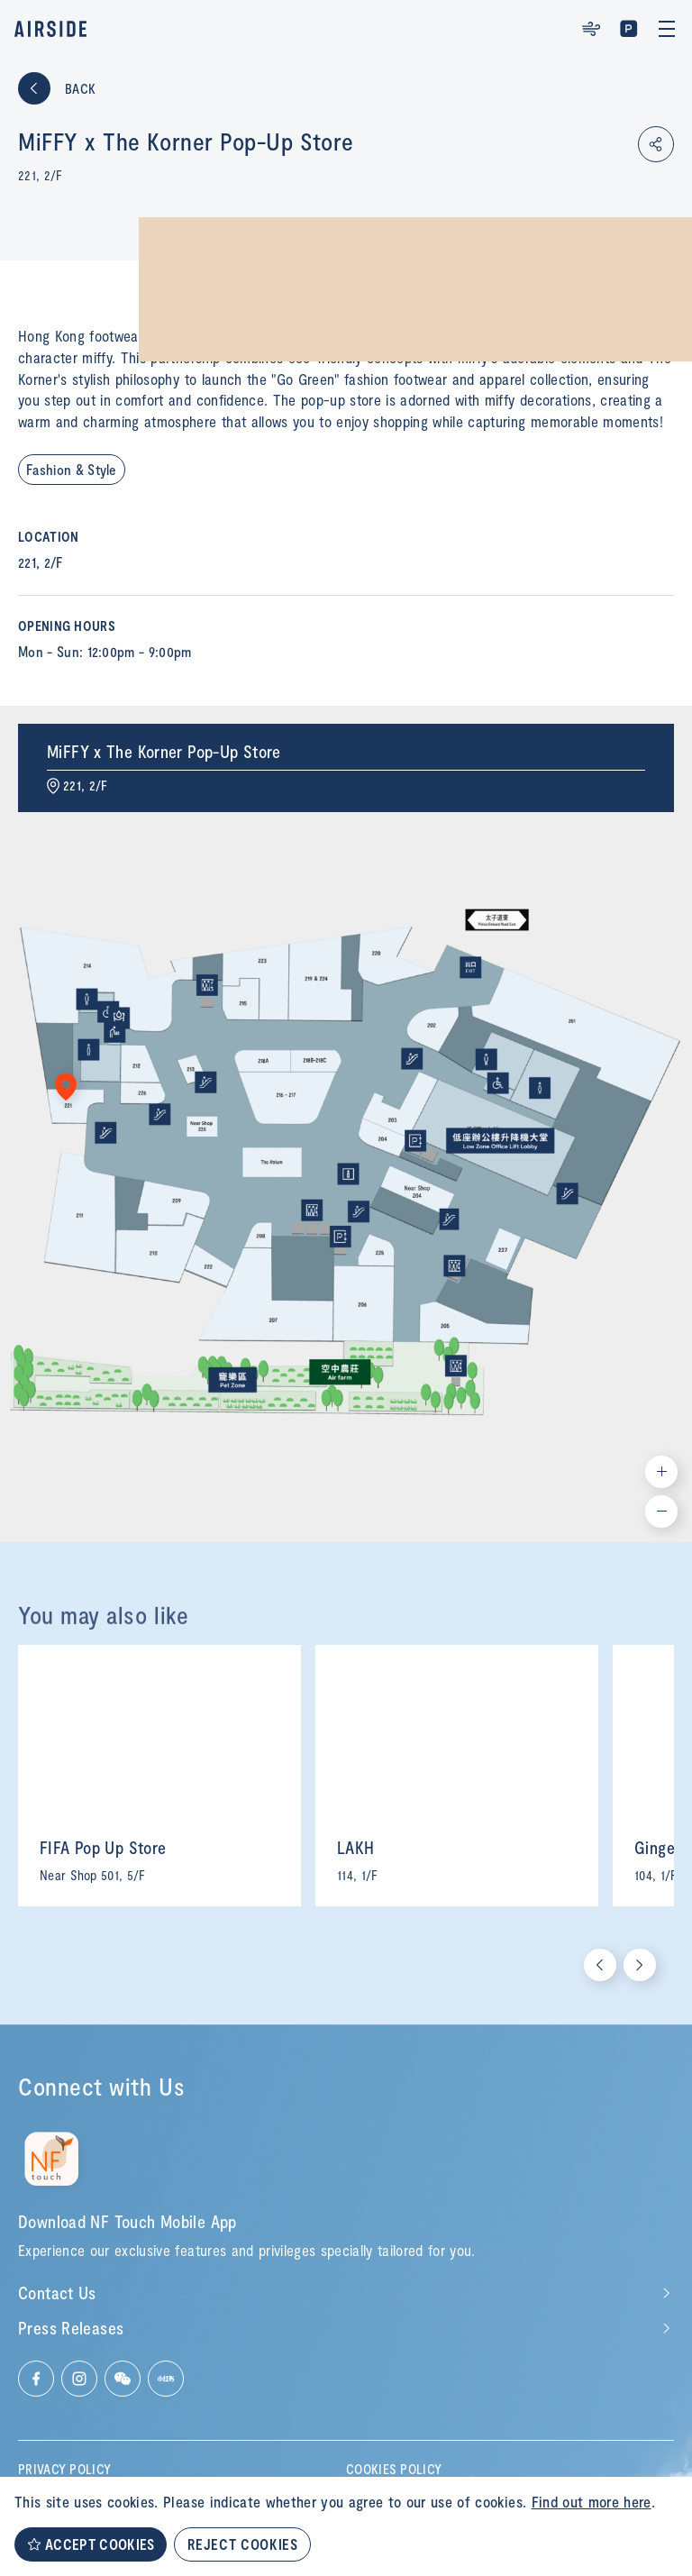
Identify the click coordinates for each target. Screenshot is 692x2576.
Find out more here (591, 2501)
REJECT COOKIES (242, 2544)
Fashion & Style (71, 469)
